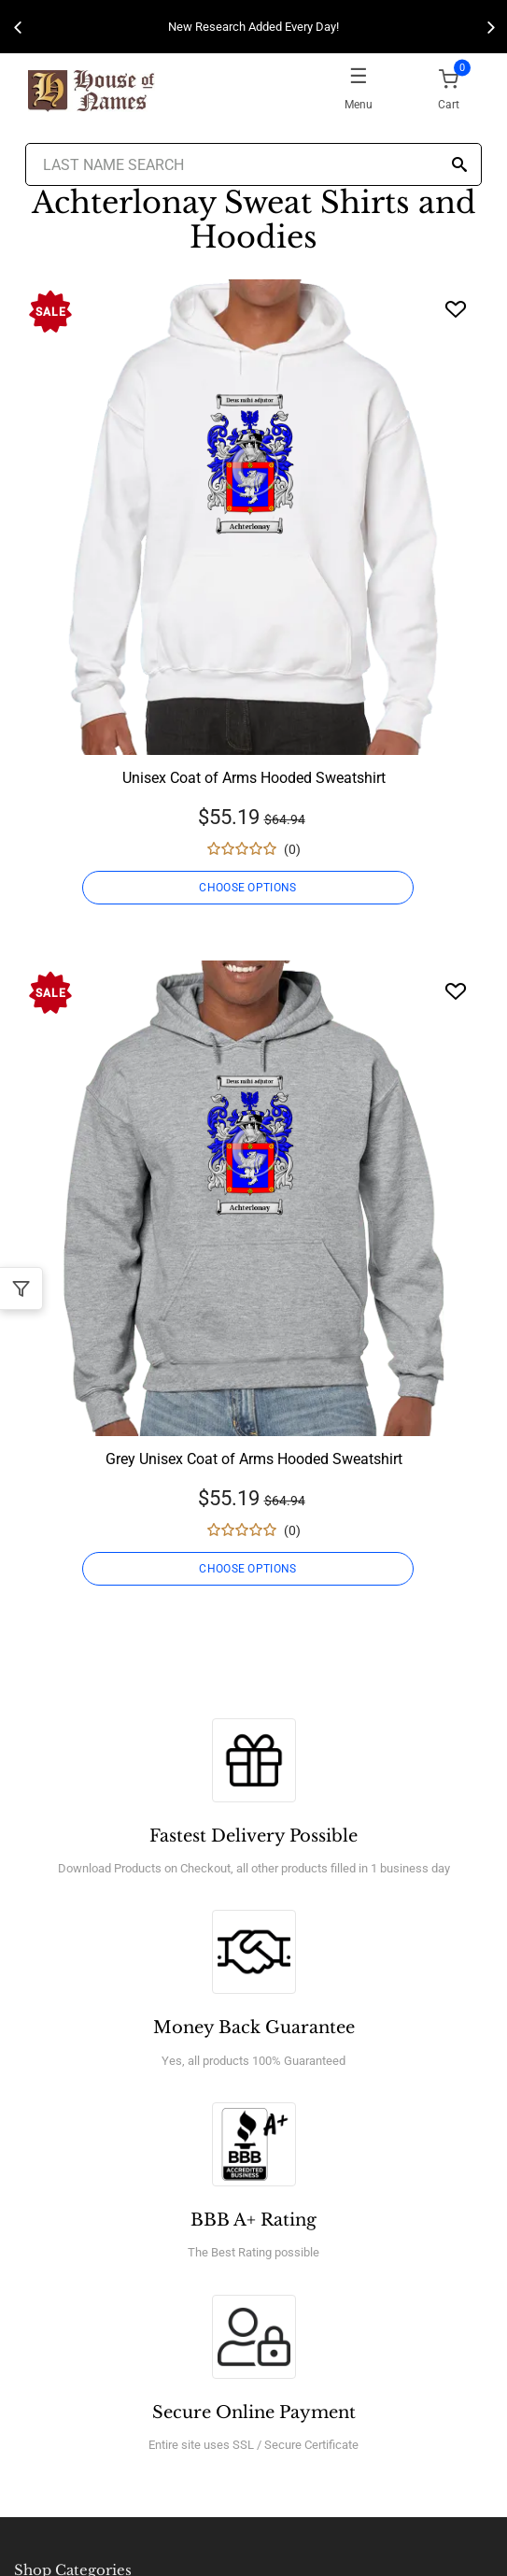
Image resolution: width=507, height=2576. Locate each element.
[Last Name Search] (253, 164)
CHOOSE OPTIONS (247, 887)
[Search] (459, 166)
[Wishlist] (456, 309)
